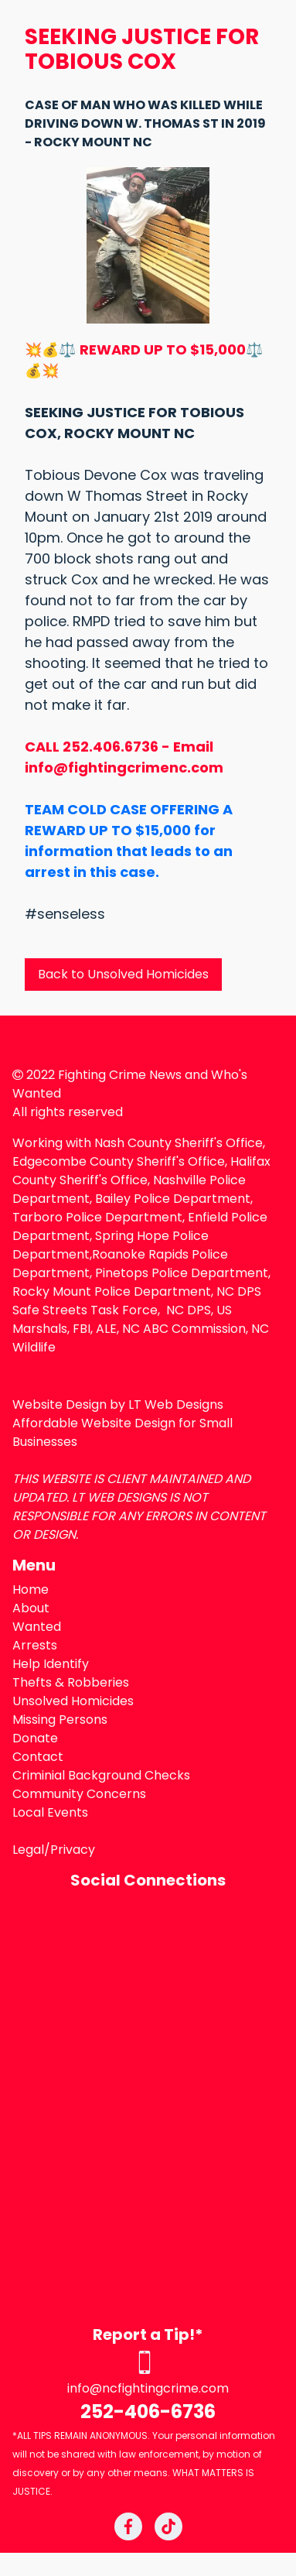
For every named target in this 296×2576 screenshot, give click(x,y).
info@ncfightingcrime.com (148, 2388)
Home (30, 1589)
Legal (28, 1849)
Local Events (50, 1812)
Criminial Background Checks (101, 1775)
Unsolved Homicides (73, 1701)
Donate (35, 1738)
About (30, 1608)
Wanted (36, 1627)
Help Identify (50, 1664)
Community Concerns (79, 1794)
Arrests (34, 1645)
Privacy (72, 1849)
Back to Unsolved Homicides (123, 974)
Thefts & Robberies (70, 1682)
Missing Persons (59, 1719)
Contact (37, 1757)
